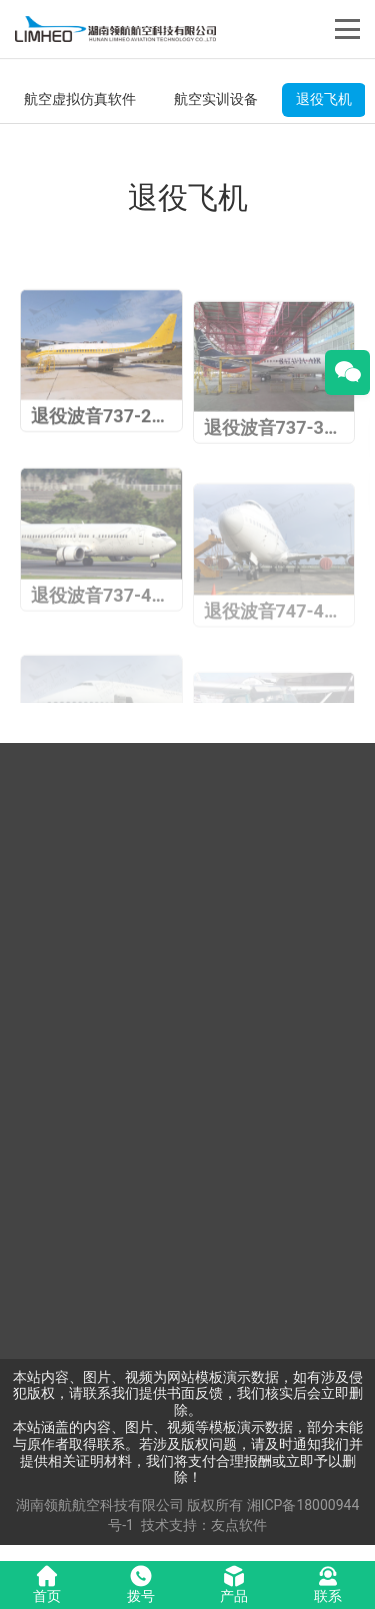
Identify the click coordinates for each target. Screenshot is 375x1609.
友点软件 (239, 1525)
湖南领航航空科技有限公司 (100, 1505)
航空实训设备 (216, 99)
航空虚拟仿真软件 (80, 99)
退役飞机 (324, 99)
